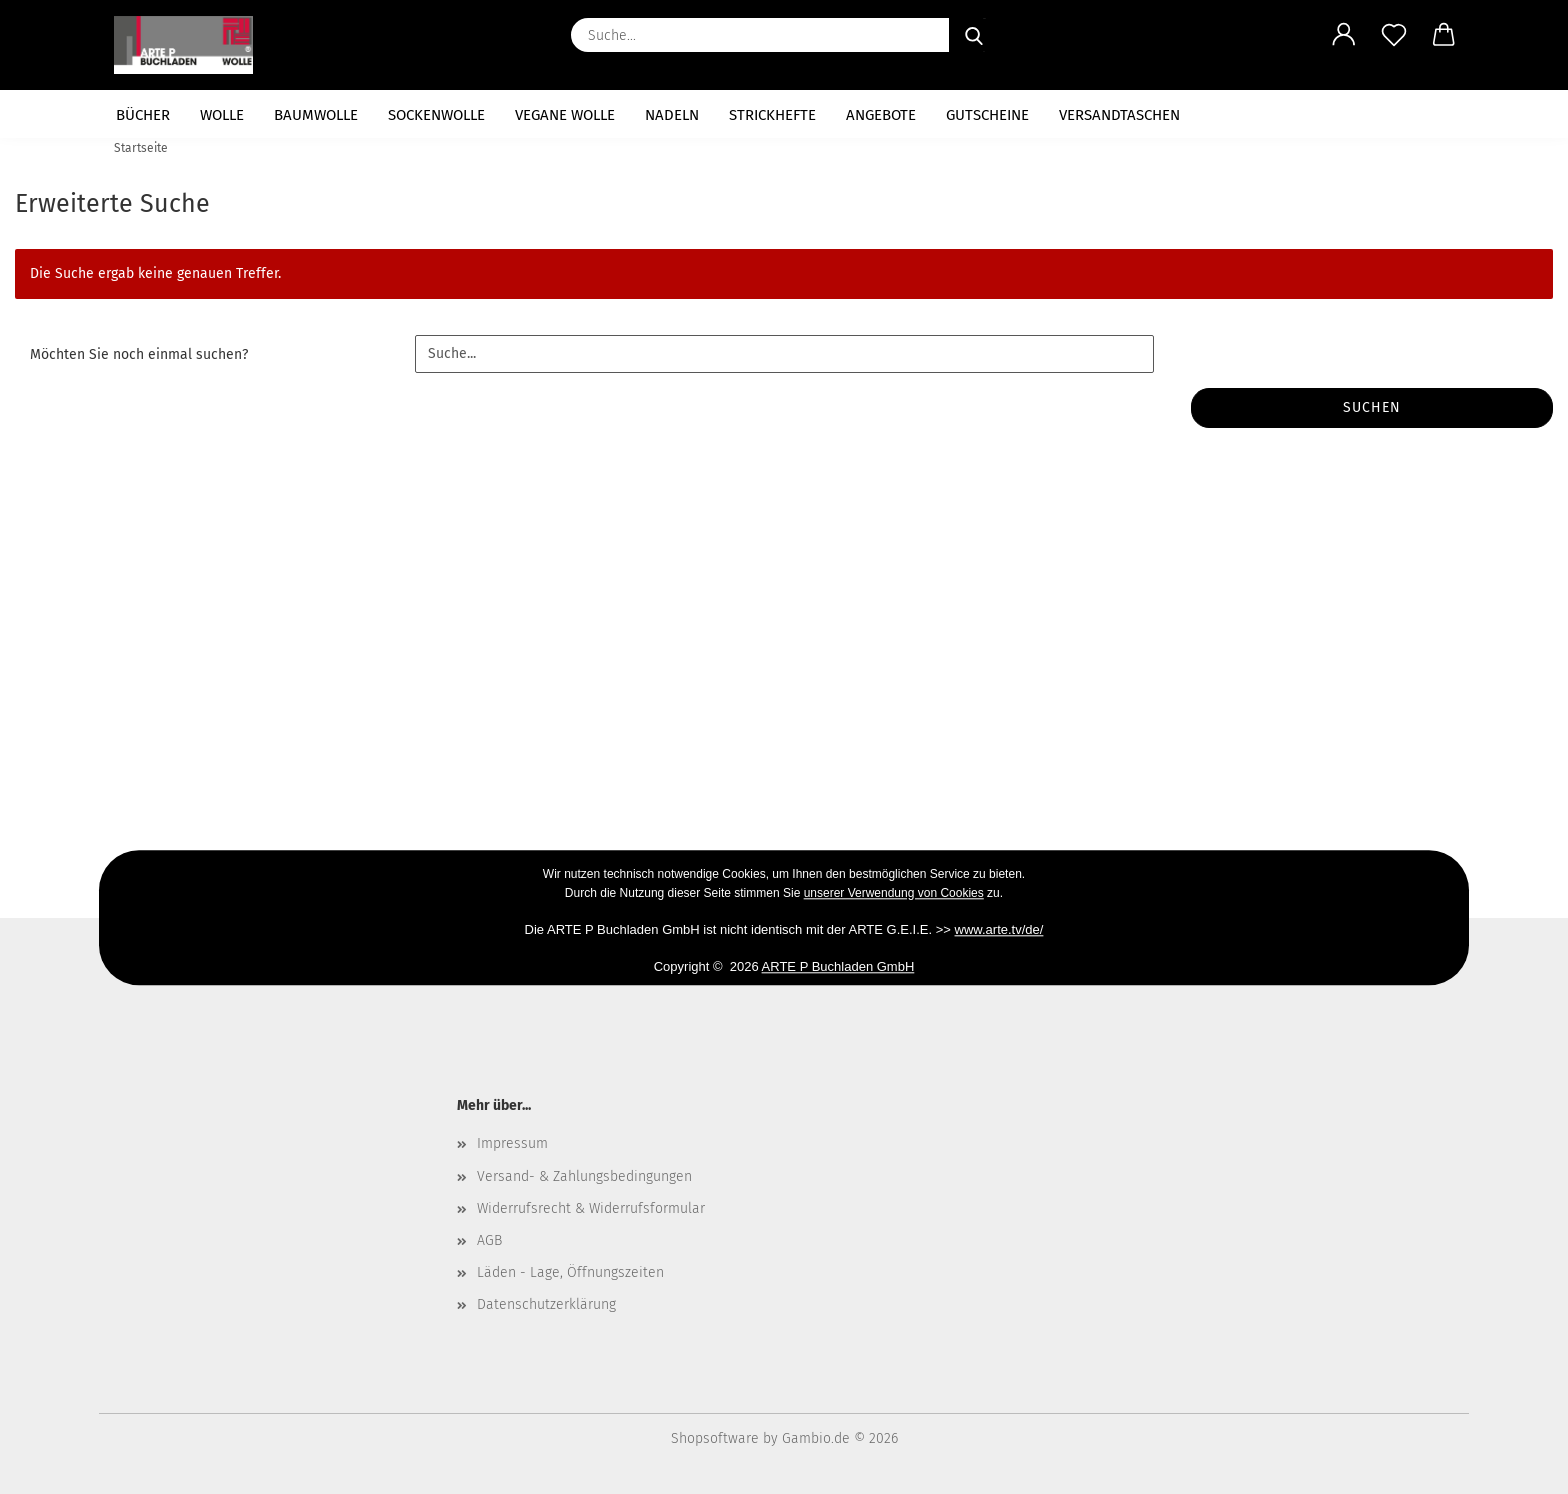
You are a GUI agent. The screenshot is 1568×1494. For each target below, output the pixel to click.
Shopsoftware (715, 1438)
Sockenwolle (436, 115)
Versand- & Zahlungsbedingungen (584, 1176)
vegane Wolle (565, 115)
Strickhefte (772, 115)
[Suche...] (974, 35)
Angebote (881, 115)
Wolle (222, 115)
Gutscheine (987, 115)
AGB (489, 1240)
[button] (1344, 35)
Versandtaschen (1119, 115)
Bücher (143, 115)
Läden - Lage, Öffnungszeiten (570, 1272)
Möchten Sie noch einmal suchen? (139, 354)
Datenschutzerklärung (546, 1304)
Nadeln (672, 115)
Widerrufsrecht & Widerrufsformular (591, 1208)
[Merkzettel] (1394, 35)
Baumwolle (316, 115)
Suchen (1372, 407)
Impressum (512, 1143)
